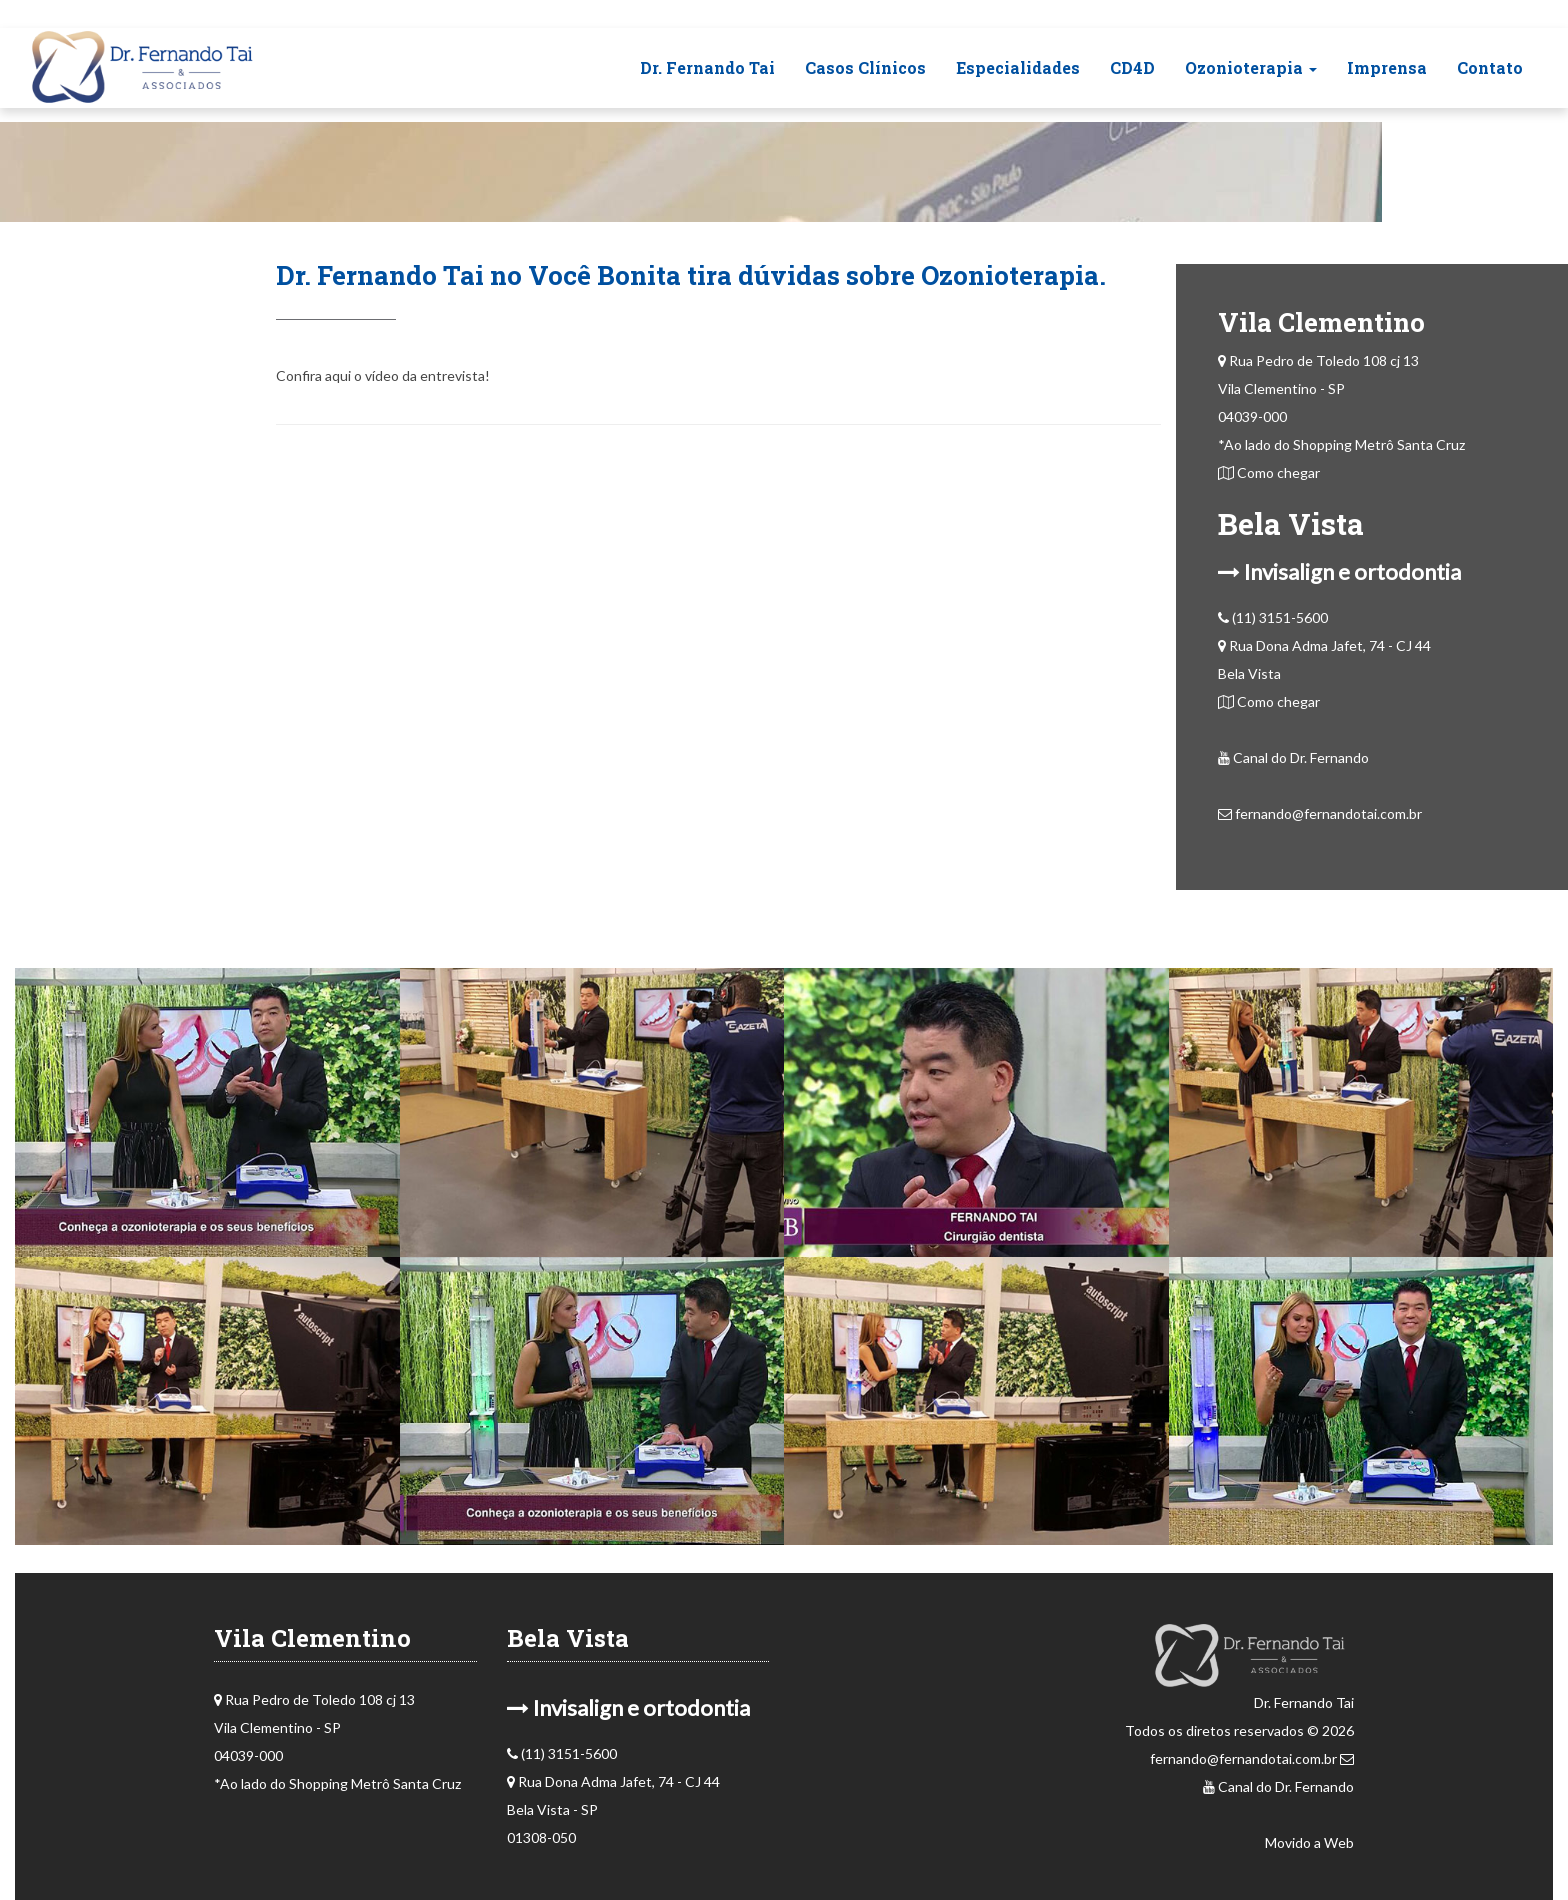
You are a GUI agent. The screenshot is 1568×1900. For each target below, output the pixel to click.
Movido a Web (1309, 1842)
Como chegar (1269, 472)
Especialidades (1018, 67)
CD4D (1132, 67)
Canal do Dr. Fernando (1293, 757)
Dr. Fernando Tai (707, 67)
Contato (1490, 67)
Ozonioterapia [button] (1251, 67)
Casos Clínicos (865, 67)
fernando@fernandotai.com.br (1320, 813)
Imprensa (1387, 67)
